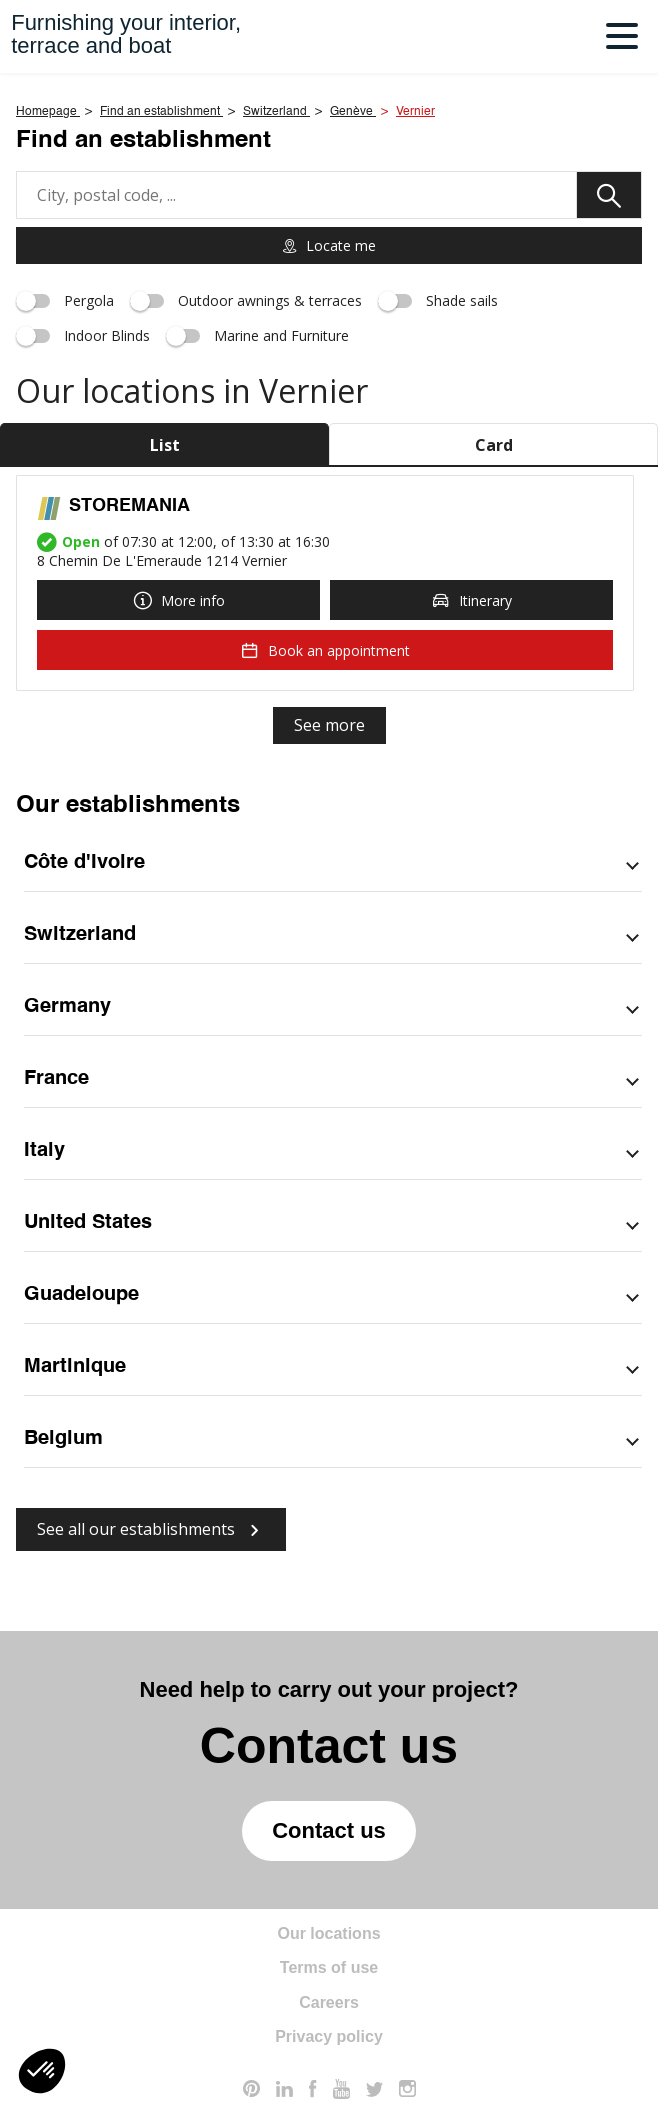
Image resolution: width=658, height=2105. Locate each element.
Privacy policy (329, 2036)
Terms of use (329, 1967)
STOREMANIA (129, 506)
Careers (329, 2002)
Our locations (328, 1933)
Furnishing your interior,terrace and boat (126, 34)
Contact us (329, 1830)
